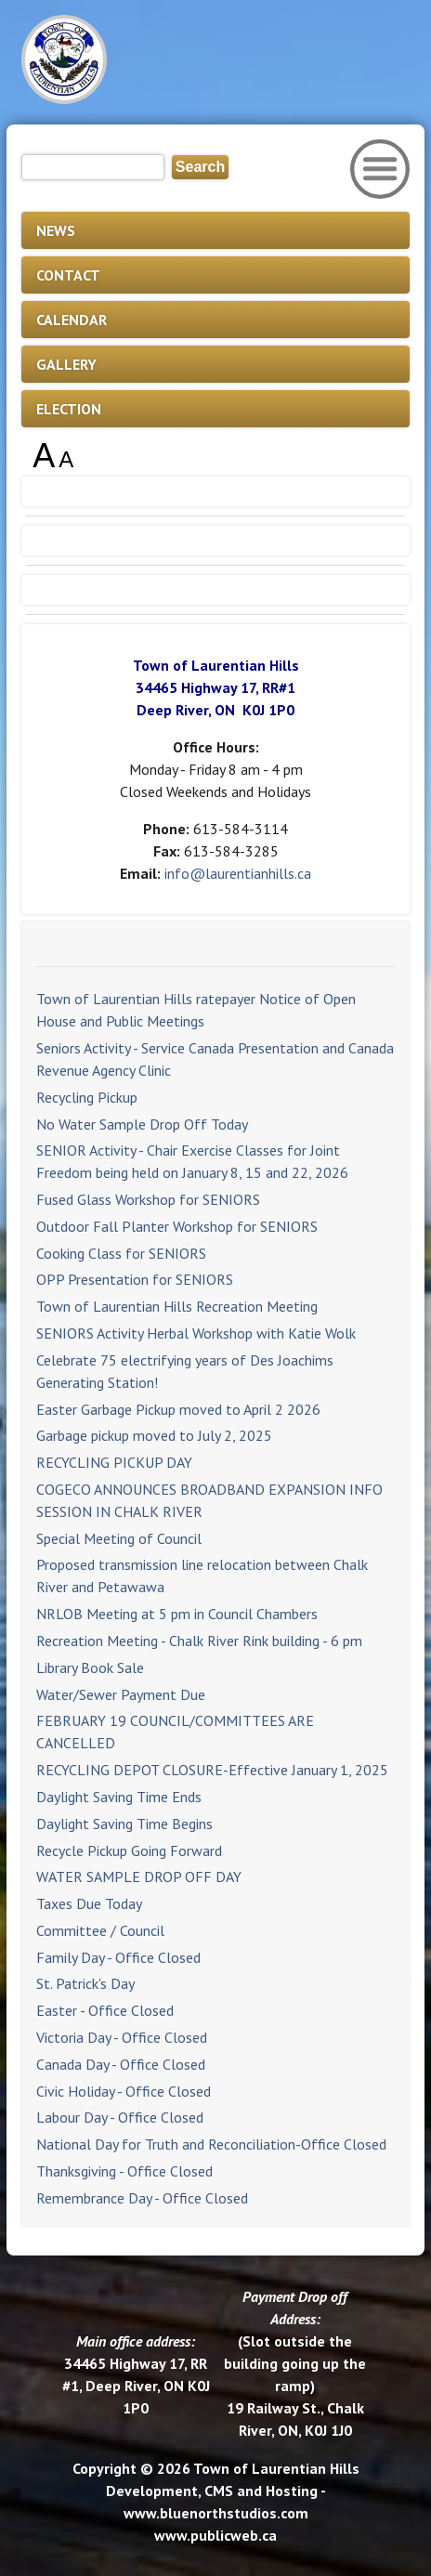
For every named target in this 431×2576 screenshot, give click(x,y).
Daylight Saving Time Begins (124, 1823)
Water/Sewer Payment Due (120, 1694)
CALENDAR (71, 319)
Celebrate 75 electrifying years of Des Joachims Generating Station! (184, 1371)
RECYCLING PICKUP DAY (114, 1462)
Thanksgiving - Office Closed (124, 2171)
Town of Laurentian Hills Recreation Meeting (177, 1306)
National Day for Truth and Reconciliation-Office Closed (211, 2144)
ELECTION (68, 408)
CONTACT (68, 275)
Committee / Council (100, 1930)
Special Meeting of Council (119, 1538)
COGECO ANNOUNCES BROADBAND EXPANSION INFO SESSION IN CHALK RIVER (209, 1500)
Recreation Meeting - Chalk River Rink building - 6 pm (199, 1640)
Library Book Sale (90, 1667)
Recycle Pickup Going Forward (129, 1850)
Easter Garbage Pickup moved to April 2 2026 (178, 1409)
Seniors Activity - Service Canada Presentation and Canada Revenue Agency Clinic (215, 1059)
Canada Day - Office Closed (120, 2064)
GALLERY (66, 364)
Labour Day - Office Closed (119, 2117)
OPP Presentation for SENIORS (134, 1279)
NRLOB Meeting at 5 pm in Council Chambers (177, 1613)
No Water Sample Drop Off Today (142, 1124)
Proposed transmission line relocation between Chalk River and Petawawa (202, 1575)
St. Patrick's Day (85, 1983)
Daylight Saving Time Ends (119, 1796)
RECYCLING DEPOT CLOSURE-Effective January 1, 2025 (212, 1769)
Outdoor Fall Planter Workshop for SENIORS (177, 1226)
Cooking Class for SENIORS (121, 1253)
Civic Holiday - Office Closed (123, 2091)
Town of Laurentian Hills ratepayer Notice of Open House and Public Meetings (196, 1009)
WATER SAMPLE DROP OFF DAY (139, 1876)
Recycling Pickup (86, 1097)
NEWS (55, 230)
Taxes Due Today (89, 1903)
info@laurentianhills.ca (237, 873)
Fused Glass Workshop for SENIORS (148, 1199)
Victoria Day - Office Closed (121, 2037)
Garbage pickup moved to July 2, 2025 (154, 1435)
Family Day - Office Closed (118, 1957)
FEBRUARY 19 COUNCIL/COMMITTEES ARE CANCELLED (175, 1731)
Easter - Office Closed (105, 2010)
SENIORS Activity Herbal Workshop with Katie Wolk (196, 1333)
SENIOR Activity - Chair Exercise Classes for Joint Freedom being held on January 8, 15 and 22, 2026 (192, 1161)
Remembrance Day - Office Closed (142, 2198)
